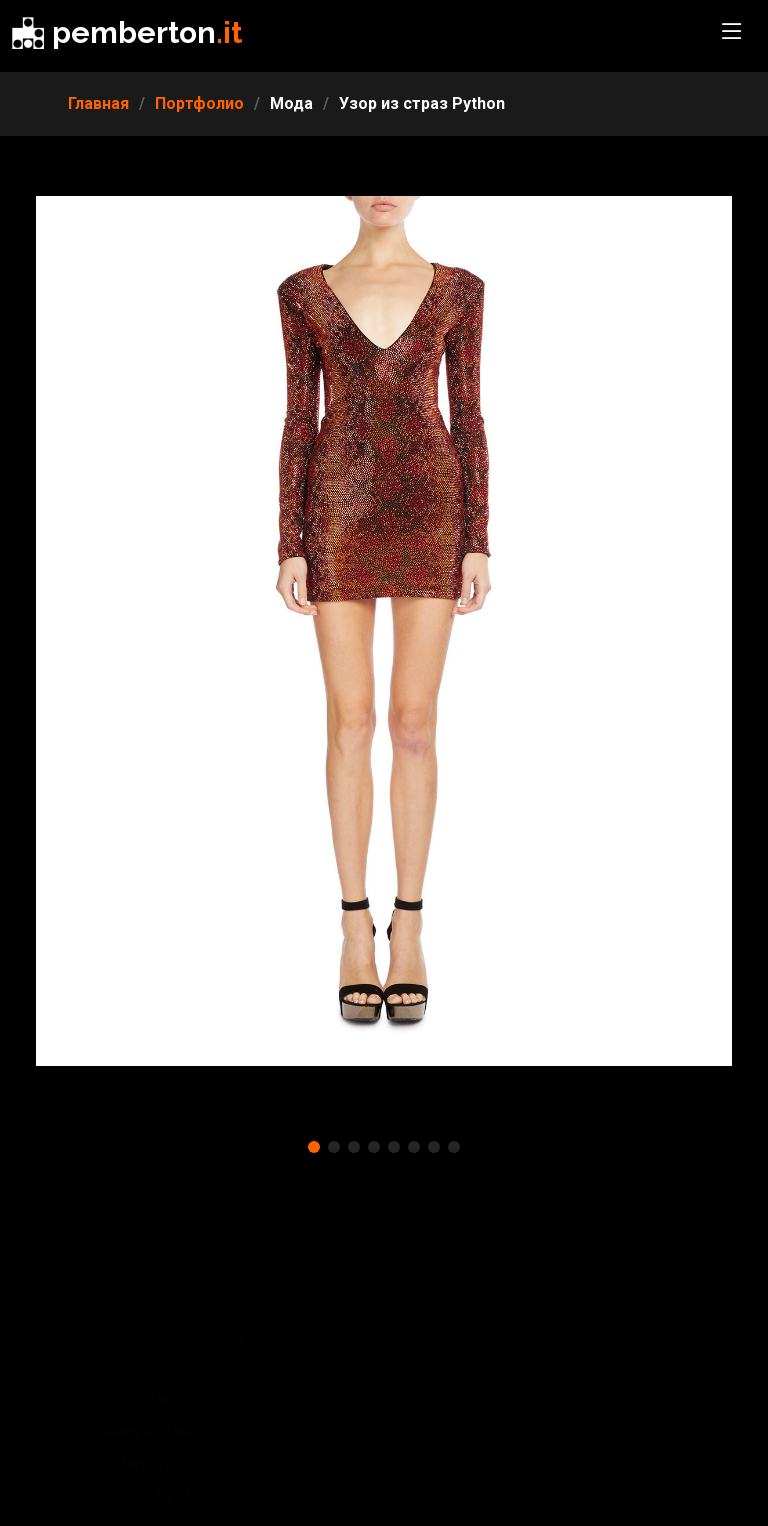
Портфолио (199, 103)
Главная (98, 103)
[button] (314, 1147)
